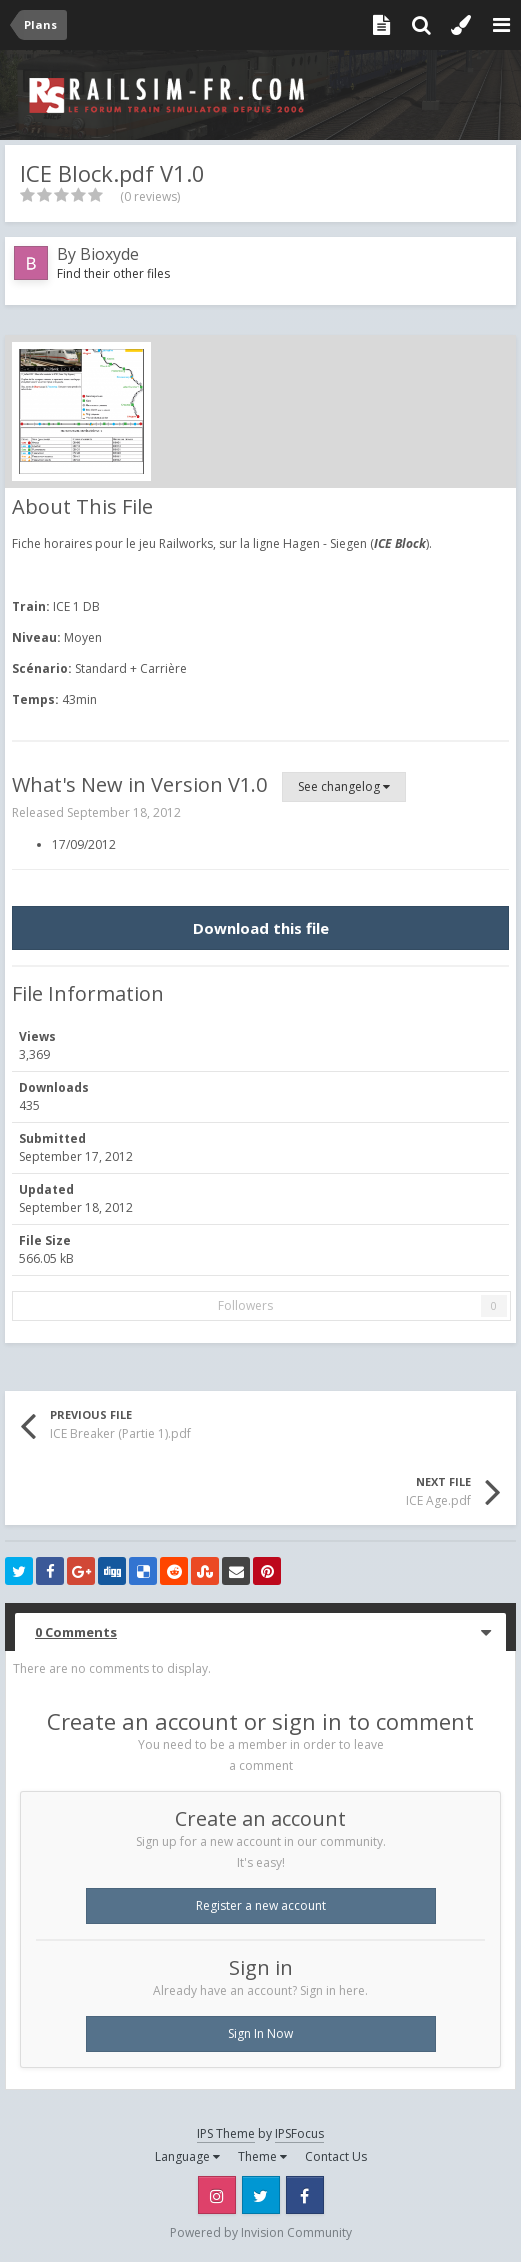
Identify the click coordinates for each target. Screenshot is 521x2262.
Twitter (261, 2195)
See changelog (344, 786)
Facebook (305, 2195)
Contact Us (336, 2156)
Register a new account (261, 1905)
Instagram (217, 2195)
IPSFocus (299, 2133)
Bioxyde (109, 254)
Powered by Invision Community (261, 2232)
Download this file (261, 928)
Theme (262, 2156)
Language (187, 2156)
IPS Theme (226, 2133)
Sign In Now (260, 2033)
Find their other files (113, 273)
